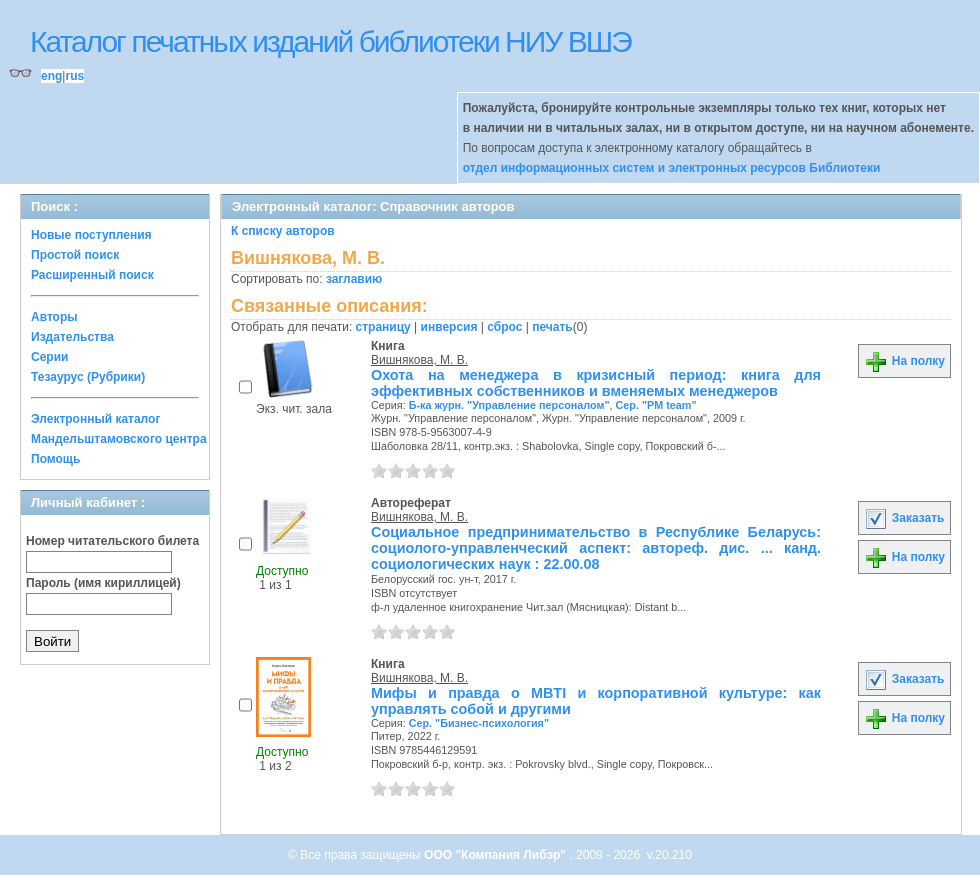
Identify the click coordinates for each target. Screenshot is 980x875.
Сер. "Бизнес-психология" (479, 723)
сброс (504, 327)
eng (51, 76)
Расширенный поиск (92, 275)
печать (552, 327)
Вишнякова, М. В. (419, 360)
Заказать (904, 518)
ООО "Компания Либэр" (496, 855)
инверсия (449, 327)
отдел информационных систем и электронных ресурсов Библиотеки (672, 168)
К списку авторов (283, 231)
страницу (383, 327)
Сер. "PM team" (656, 405)
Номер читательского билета (112, 541)
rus (74, 76)
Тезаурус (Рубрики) (88, 377)
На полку (904, 361)
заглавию (354, 279)
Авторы (54, 317)
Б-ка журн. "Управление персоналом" (509, 405)
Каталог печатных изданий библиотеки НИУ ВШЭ (330, 41)
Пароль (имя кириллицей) (103, 583)
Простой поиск (75, 255)
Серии (49, 357)
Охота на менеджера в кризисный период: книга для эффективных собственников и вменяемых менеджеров (596, 383)
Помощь (55, 459)
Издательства (72, 337)
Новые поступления (91, 235)
